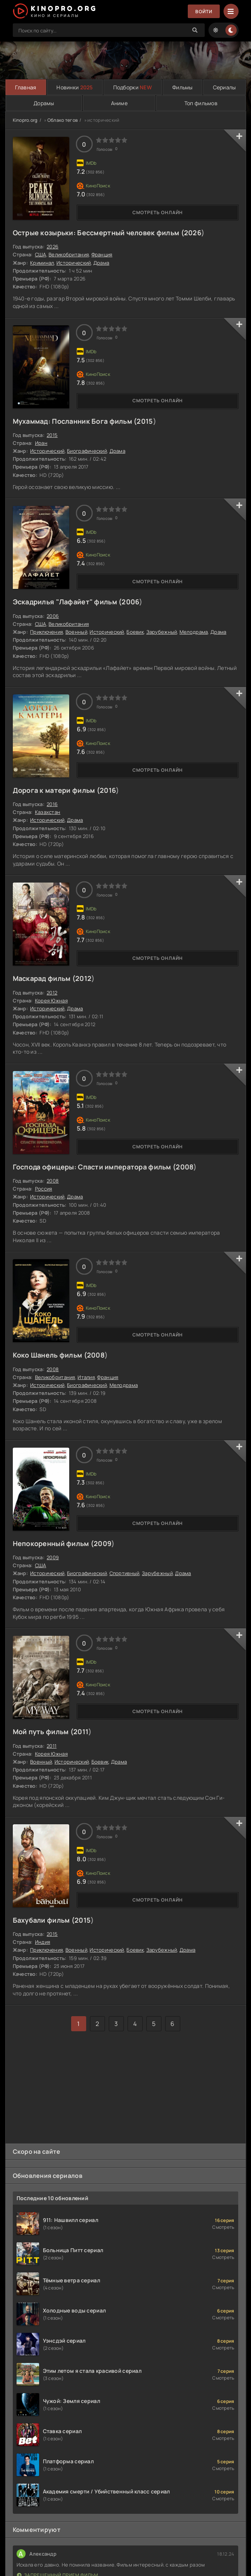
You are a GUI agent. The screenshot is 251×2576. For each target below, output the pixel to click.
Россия (43, 1188)
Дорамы (43, 103)
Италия (86, 1377)
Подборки (132, 87)
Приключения (46, 631)
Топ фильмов (201, 103)
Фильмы (182, 87)
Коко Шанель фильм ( (50, 1354)
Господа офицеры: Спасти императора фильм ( (94, 1166)
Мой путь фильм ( (43, 1731)
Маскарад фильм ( (44, 978)
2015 (145, 421)
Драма (101, 262)
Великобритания (69, 254)
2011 (80, 1731)
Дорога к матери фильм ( (56, 790)
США (40, 254)
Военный (76, 631)
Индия (42, 1942)
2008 (184, 1166)
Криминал (42, 262)
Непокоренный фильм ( (53, 1543)
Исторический (73, 262)
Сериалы (224, 87)
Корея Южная (51, 1000)
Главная (25, 87)
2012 (83, 978)
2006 (130, 601)
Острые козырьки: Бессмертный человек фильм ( (98, 232)
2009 (102, 1543)
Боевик (135, 631)
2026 (192, 232)
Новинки (74, 87)
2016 (108, 790)
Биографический (87, 450)
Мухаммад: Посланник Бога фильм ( (75, 421)
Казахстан (48, 812)
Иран (41, 443)
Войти (203, 11)
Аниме (119, 103)
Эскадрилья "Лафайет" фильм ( (67, 601)
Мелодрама (194, 631)
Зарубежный (161, 631)
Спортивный (125, 1573)
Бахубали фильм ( (44, 1920)
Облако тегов (62, 120)
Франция (102, 254)
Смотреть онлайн (157, 212)
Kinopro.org (25, 120)
